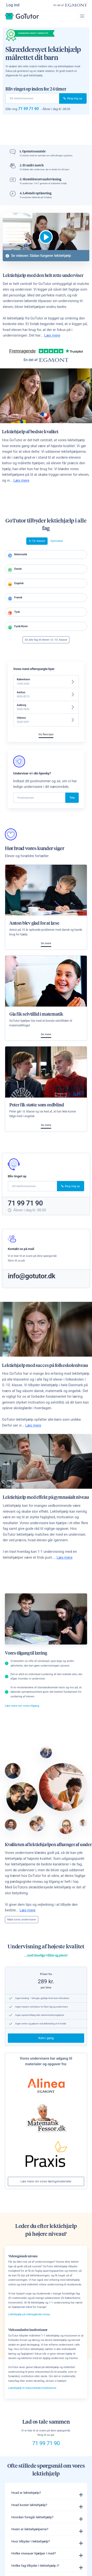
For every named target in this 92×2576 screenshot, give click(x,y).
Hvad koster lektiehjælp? (30, 2511)
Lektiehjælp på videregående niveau (30, 2319)
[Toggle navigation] (82, 16)
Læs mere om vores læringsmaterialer (46, 2186)
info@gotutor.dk (55, 1280)
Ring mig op (73, 98)
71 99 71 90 (28, 108)
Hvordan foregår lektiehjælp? (33, 2523)
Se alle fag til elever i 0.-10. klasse (46, 641)
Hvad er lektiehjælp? (27, 2498)
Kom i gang (46, 2042)
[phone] (32, 98)
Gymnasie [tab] (57, 541)
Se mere (46, 947)
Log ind (13, 5)
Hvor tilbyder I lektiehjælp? (31, 2547)
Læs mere (52, 336)
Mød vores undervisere (21, 1924)
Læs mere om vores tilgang (22, 1710)
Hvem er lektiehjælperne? (31, 2535)
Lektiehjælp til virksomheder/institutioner (34, 2392)
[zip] (39, 802)
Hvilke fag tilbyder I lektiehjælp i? (36, 2571)
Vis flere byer (46, 738)
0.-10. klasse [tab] (37, 541)
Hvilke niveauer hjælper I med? (34, 2559)
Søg (72, 802)
